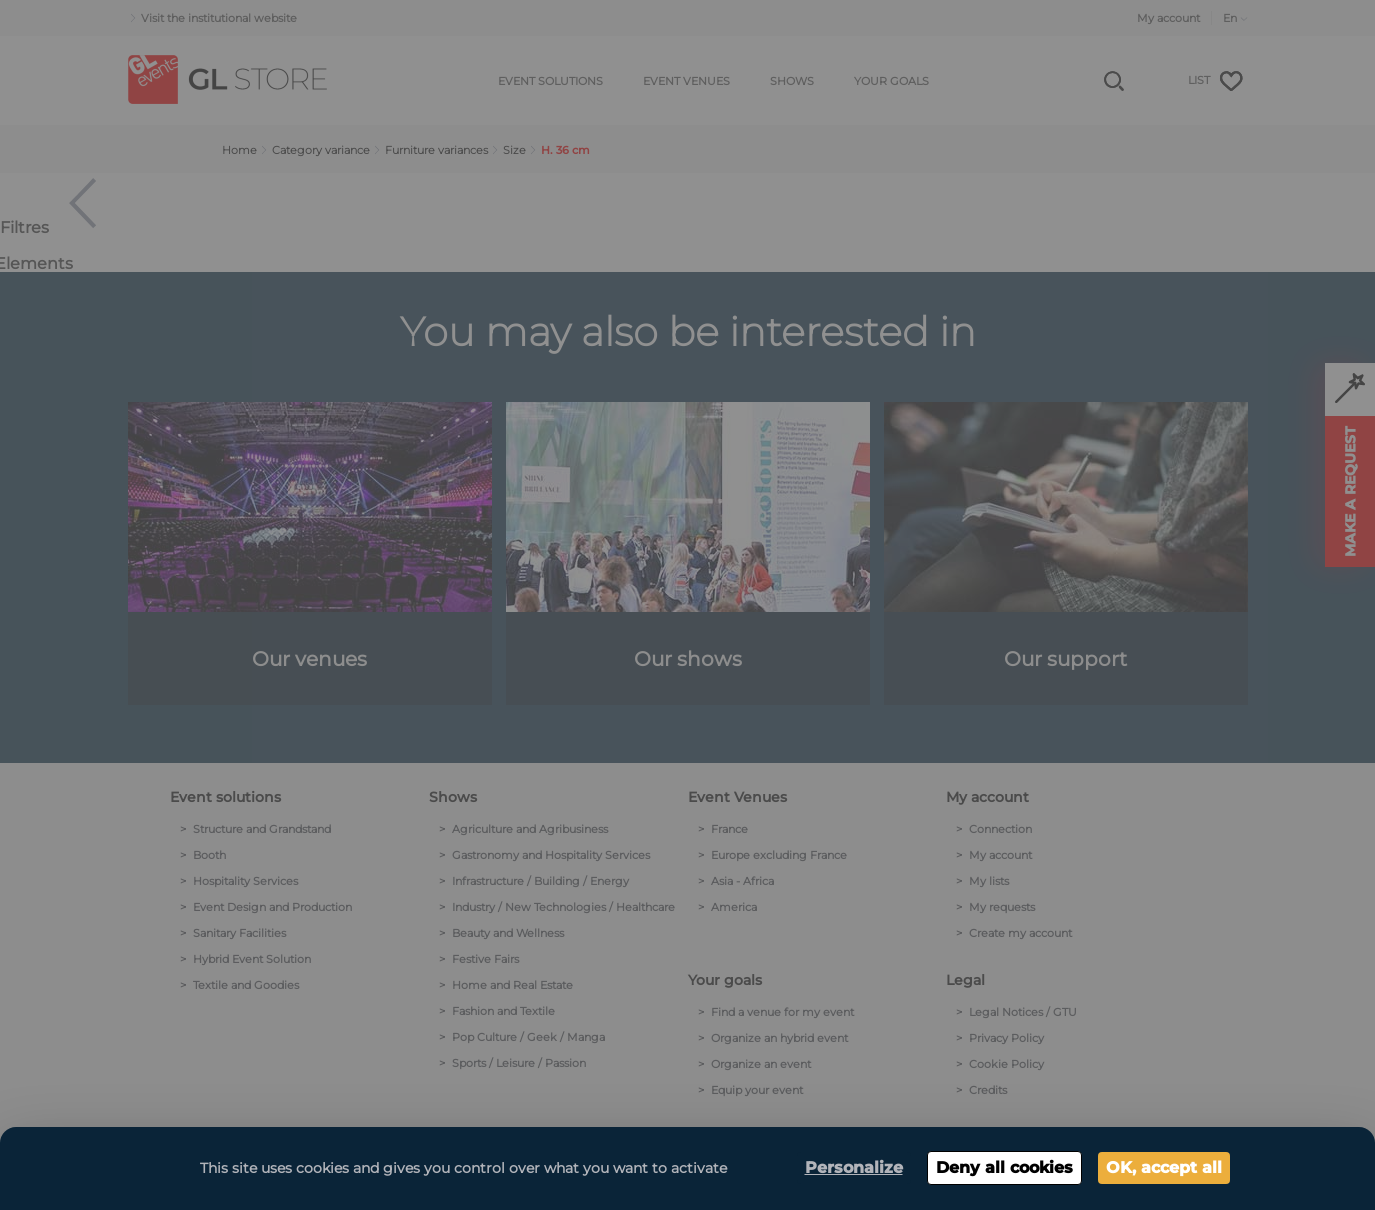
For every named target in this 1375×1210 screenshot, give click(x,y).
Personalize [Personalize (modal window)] (854, 1167)
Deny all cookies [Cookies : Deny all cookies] (1004, 1167)
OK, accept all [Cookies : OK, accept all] (1164, 1167)
